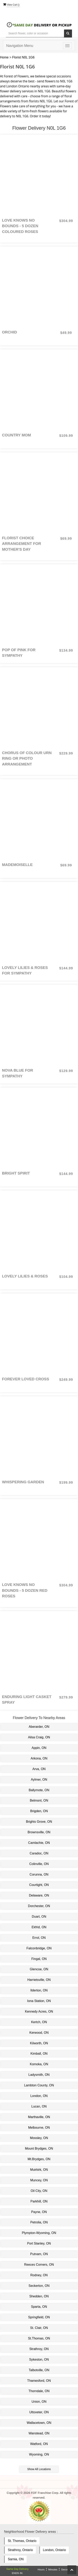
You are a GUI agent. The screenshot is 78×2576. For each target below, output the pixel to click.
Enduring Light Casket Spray (26, 1700)
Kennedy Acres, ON (39, 2011)
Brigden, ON (39, 1811)
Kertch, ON (39, 2022)
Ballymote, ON (39, 1790)
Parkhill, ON (38, 2201)
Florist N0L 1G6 (23, 57)
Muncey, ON (39, 2180)
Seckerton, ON (39, 2285)
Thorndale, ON (39, 2391)
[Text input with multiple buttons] (35, 33)
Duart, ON (39, 1916)
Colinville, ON (39, 1864)
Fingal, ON (39, 1959)
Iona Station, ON (39, 2001)
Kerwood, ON (39, 2032)
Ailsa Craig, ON (39, 1737)
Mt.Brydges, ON (39, 2159)
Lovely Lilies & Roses (25, 1276)
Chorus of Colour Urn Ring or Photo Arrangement (27, 758)
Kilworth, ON (39, 2043)
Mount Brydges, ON (39, 2148)
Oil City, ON (39, 2190)
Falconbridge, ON (38, 1948)
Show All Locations (39, 2469)
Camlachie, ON (39, 1842)
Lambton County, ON (39, 2085)
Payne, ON (39, 2212)
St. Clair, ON (39, 2327)
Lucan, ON (39, 2106)
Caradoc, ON (39, 1853)
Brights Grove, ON (39, 1821)
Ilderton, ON (39, 1990)
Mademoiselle (17, 865)
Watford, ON (39, 2444)
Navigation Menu (19, 46)
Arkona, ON (39, 1758)
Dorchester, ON (39, 1906)
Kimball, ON (38, 2053)
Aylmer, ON (39, 1779)
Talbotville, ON (39, 2370)
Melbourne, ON (39, 2127)
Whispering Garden (23, 1482)
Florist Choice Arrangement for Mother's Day (21, 543)
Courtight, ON (39, 1885)
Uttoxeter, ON (39, 2412)
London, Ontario (54, 2550)
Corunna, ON (39, 1874)
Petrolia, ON (39, 2222)
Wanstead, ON (39, 2433)
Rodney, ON (39, 2275)
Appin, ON (39, 1748)
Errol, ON (39, 1937)
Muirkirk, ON (39, 2169)
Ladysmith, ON (39, 2074)
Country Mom (16, 435)
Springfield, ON (39, 2317)
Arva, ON (39, 1769)
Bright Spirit (16, 1173)
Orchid (9, 332)
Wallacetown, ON (39, 2422)
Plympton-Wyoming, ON (39, 2233)
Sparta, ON (39, 2306)
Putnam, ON (39, 2254)
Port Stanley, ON (39, 2243)
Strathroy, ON (39, 2349)
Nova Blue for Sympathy (17, 1073)
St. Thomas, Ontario (22, 2540)
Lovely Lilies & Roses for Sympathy (25, 970)
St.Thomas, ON (39, 2338)
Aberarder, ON (39, 1726)
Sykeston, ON (39, 2359)
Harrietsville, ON (39, 1979)
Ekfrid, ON (39, 1927)
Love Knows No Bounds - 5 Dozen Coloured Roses (20, 226)
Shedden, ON (39, 2296)
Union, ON (39, 2401)
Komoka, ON (39, 2064)
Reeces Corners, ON (39, 2264)
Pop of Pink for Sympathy (19, 653)
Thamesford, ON (39, 2380)
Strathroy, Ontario (20, 2550)
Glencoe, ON (39, 1969)
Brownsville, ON (39, 1832)
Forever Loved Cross (25, 1379)
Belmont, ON (39, 1800)
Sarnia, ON (16, 2559)
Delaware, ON (39, 1895)
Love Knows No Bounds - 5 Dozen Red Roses (24, 1590)
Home (4, 57)
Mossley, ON (39, 2138)
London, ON (39, 2096)
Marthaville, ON (39, 2117)
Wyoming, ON (39, 2454)
